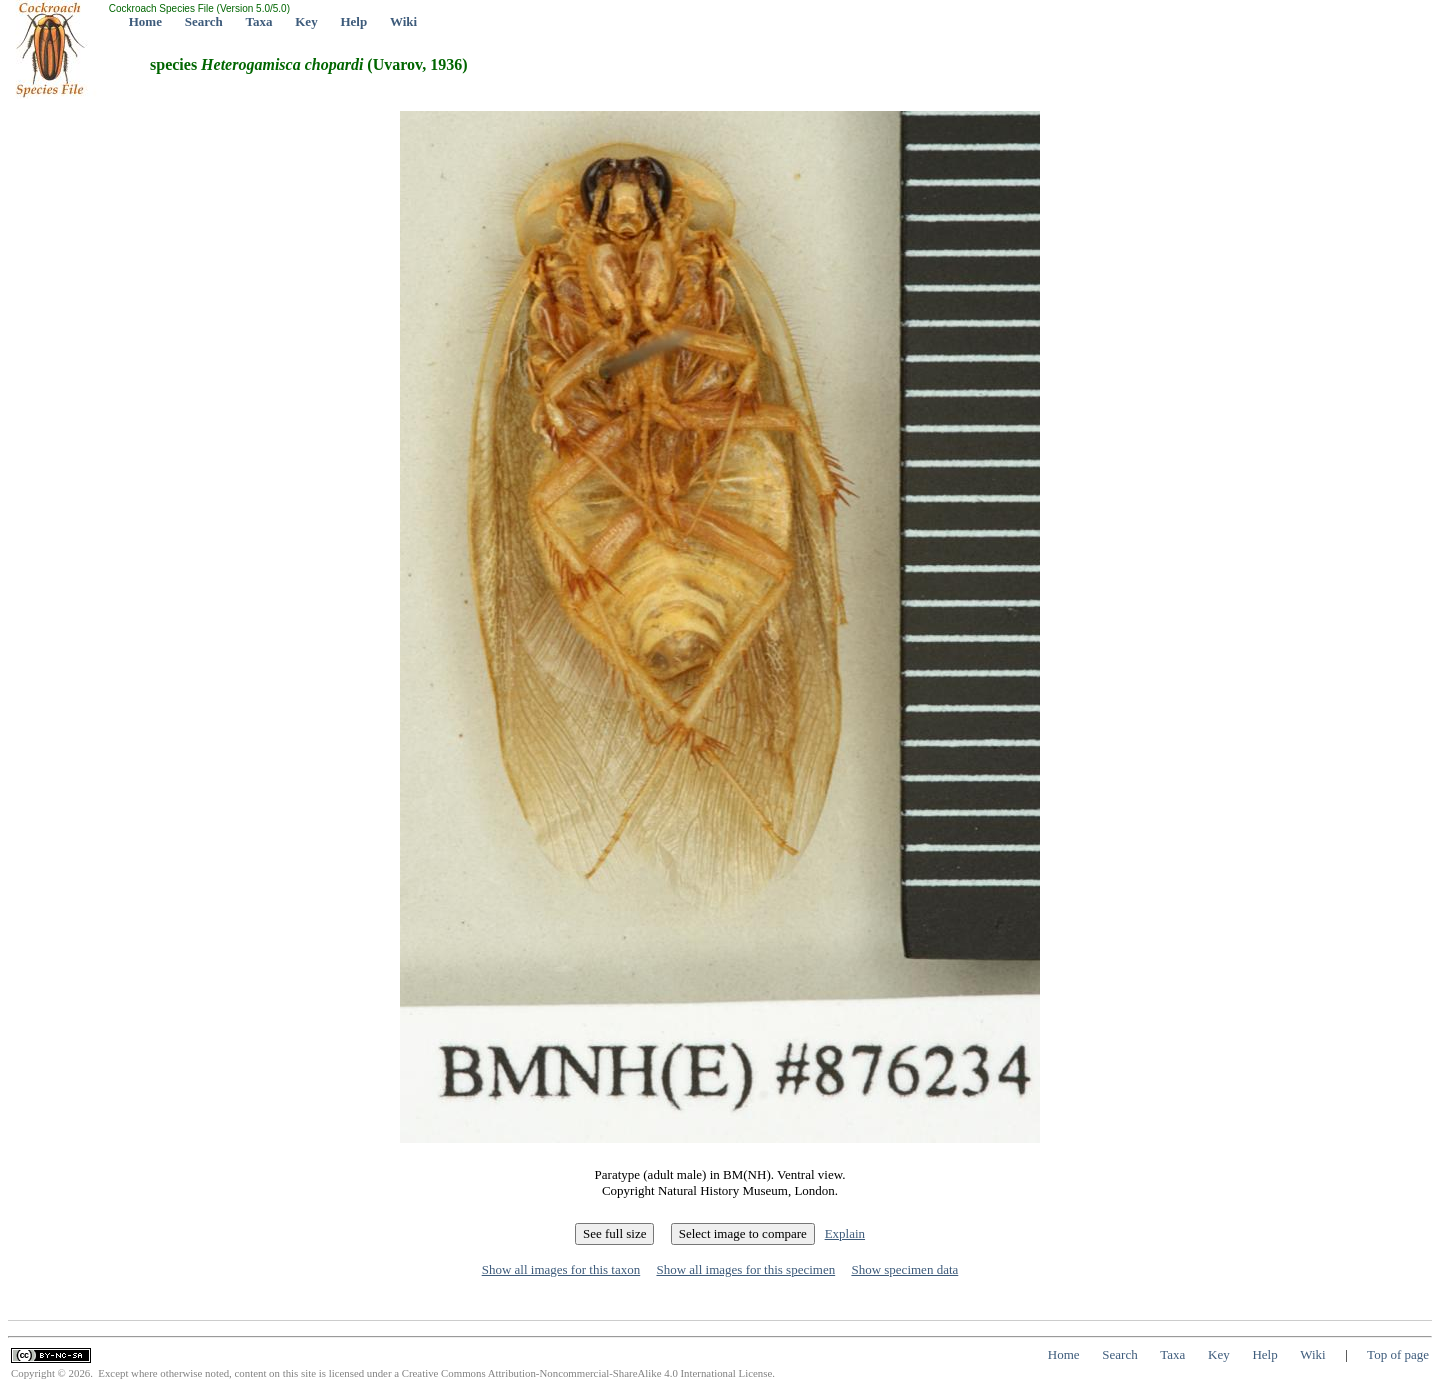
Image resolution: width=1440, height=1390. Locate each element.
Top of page (1398, 1354)
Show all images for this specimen (745, 1269)
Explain (845, 1233)
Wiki (403, 21)
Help (353, 21)
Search (204, 21)
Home (145, 21)
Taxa (259, 21)
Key (306, 21)
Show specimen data (904, 1269)
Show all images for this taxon (561, 1269)
